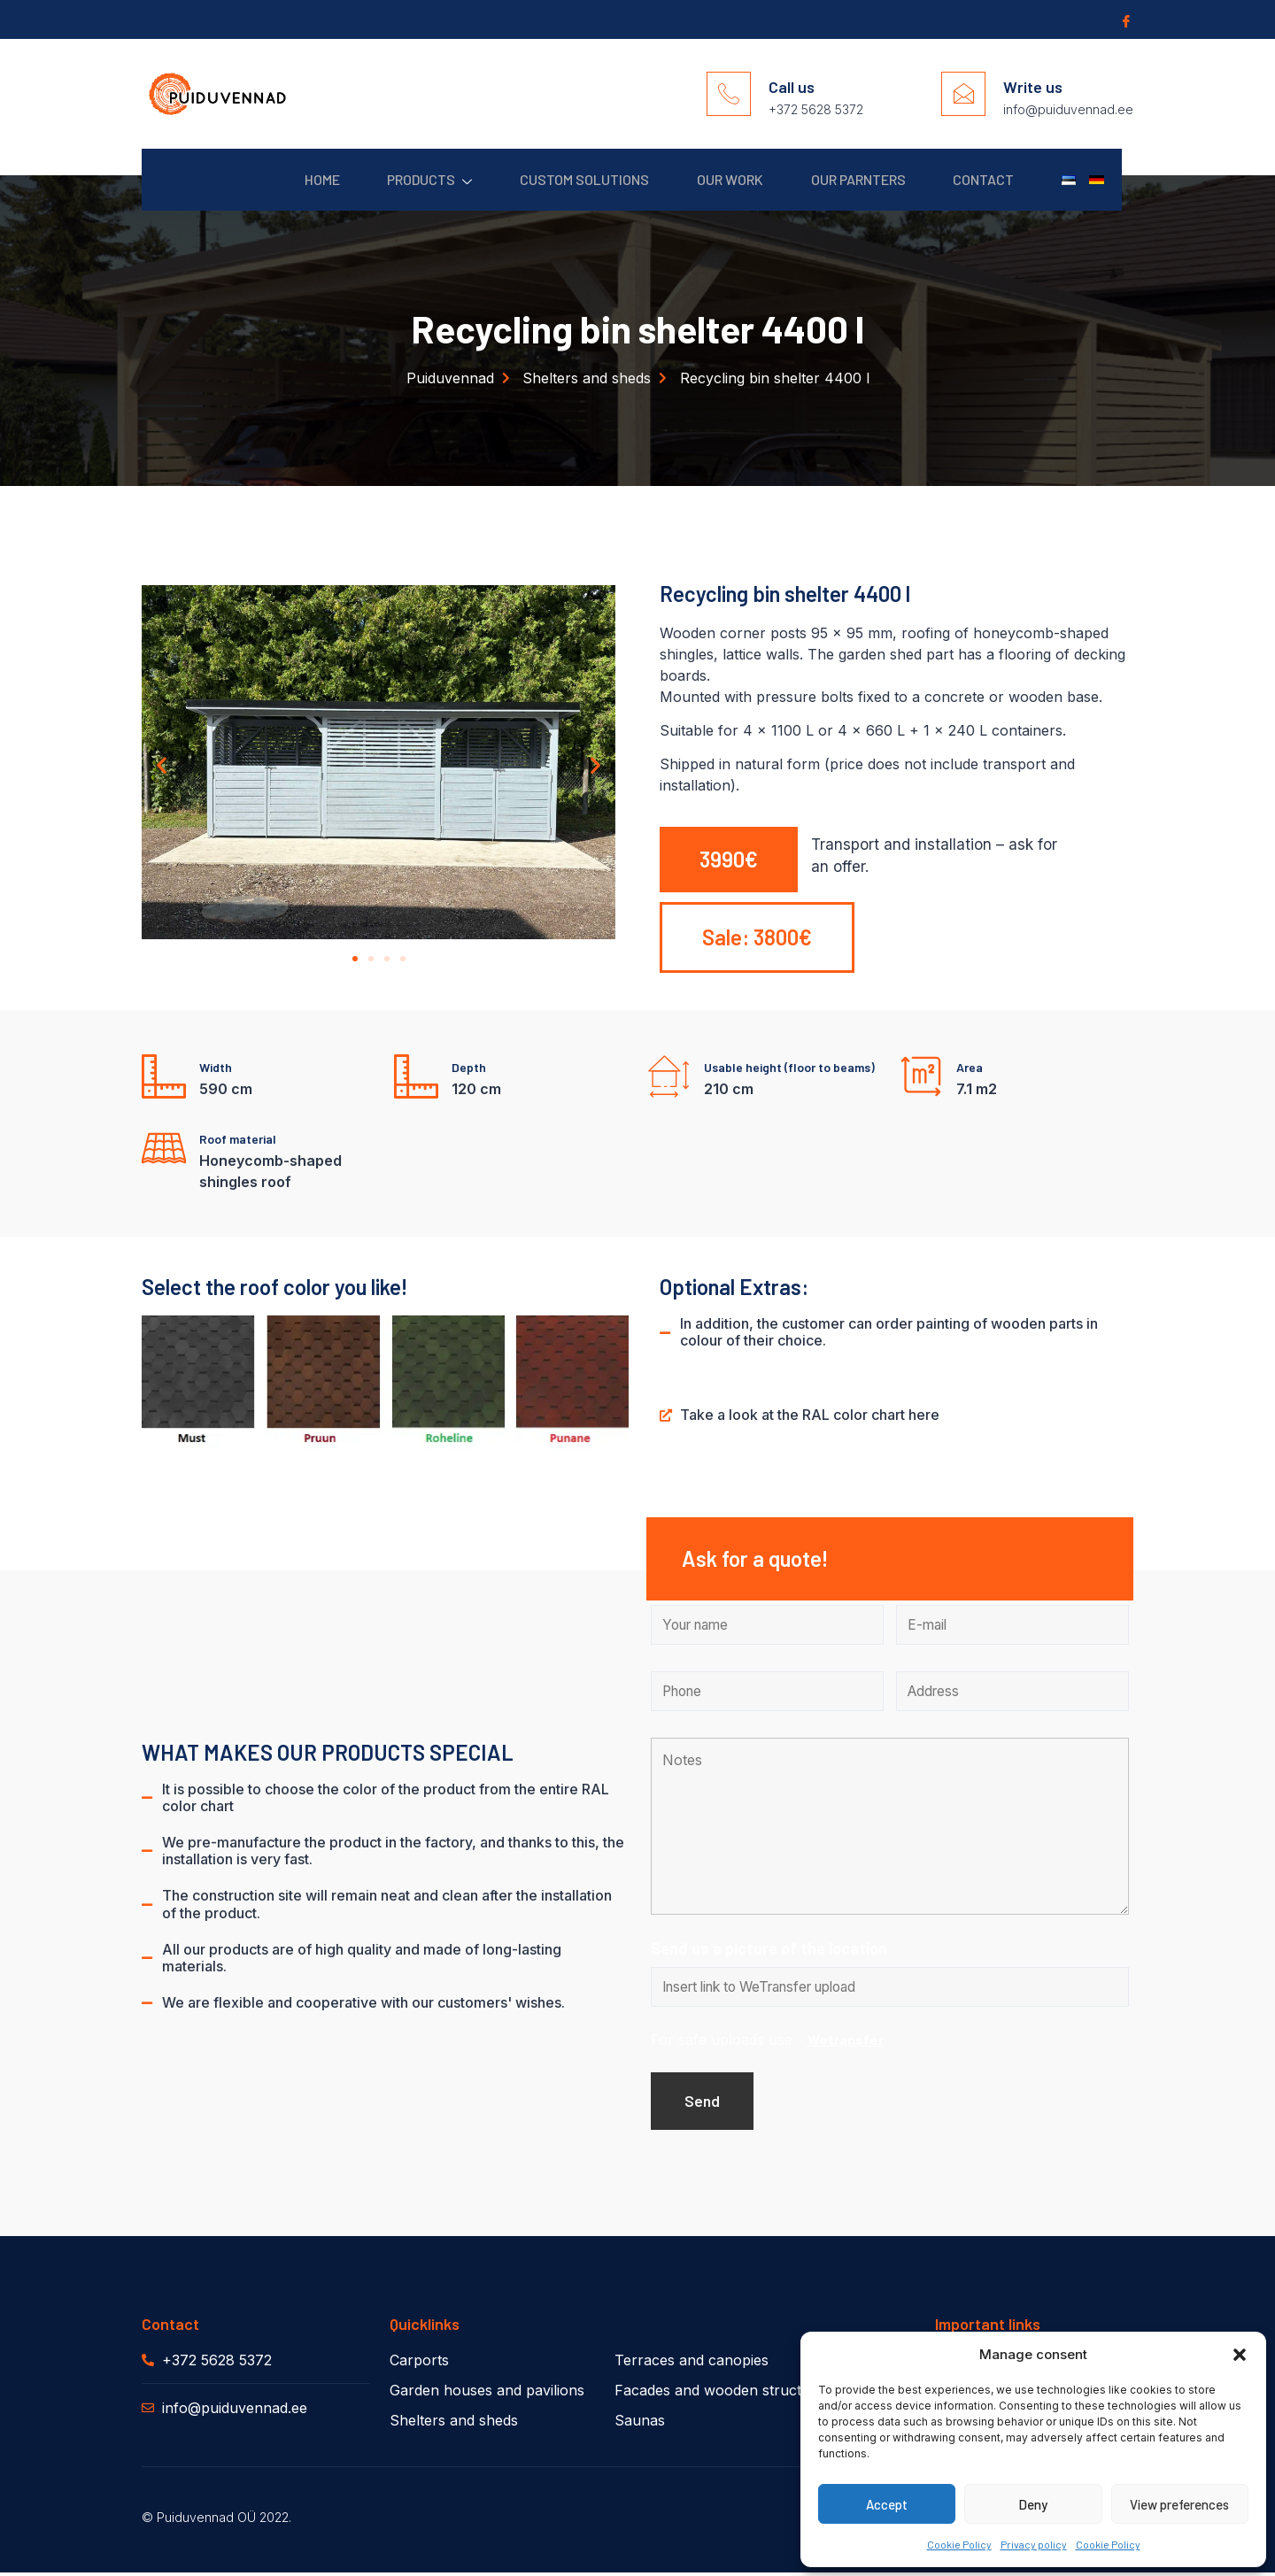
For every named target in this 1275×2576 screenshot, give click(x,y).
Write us (1032, 86)
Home (284, 179)
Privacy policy (1034, 2544)
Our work (709, 179)
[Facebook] (1124, 20)
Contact (973, 179)
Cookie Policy (959, 2544)
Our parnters (842, 179)
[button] (1239, 2355)
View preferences (1179, 2504)
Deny (1032, 2504)
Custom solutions (557, 179)
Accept (887, 2504)
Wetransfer (846, 2041)
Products (397, 180)
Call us (792, 86)
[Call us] (729, 94)
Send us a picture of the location (769, 1950)
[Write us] (963, 94)
